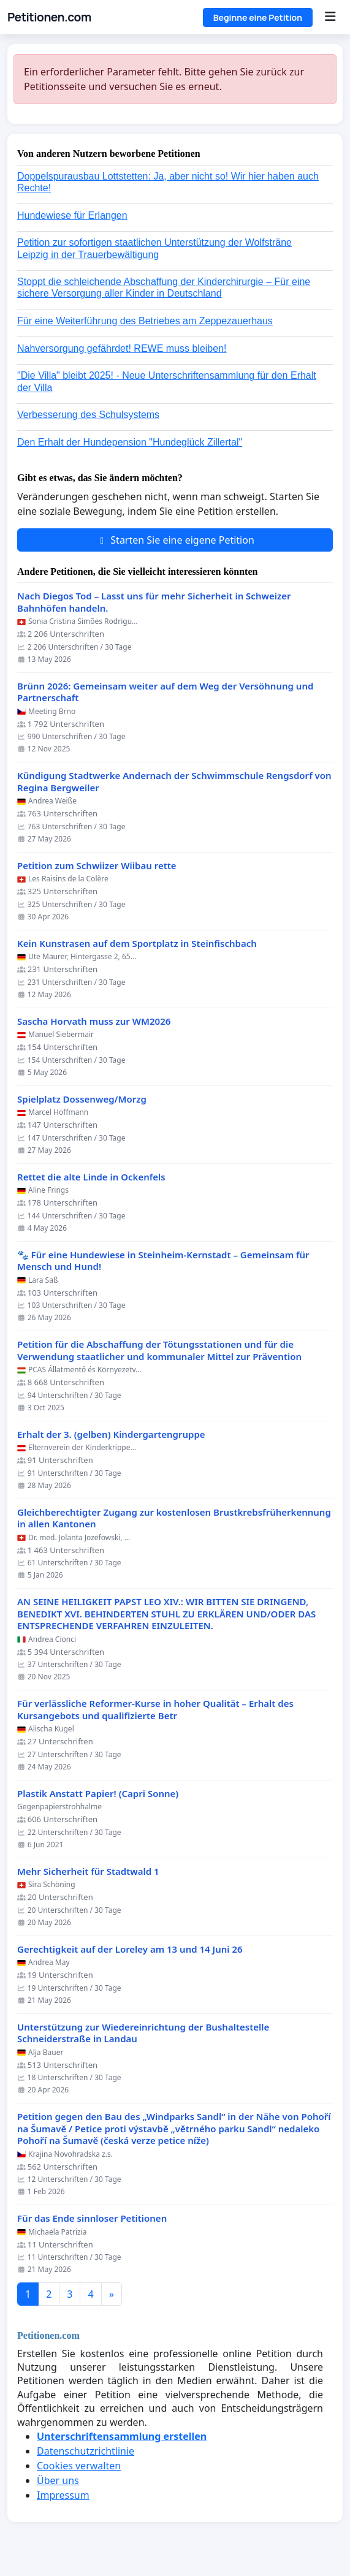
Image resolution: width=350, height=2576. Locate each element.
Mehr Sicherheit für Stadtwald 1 (88, 1871)
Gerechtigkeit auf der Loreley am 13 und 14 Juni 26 (130, 1949)
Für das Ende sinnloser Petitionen (92, 2218)
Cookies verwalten (79, 2465)
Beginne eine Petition (257, 17)
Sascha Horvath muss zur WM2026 (93, 1021)
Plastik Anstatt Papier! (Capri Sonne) (97, 1793)
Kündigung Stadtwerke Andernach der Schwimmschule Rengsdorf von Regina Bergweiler (174, 782)
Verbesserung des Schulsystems (88, 414)
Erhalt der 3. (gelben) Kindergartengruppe (111, 1434)
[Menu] (330, 17)
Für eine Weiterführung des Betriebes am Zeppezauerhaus (145, 321)
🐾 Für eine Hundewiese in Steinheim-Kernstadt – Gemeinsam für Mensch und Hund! (163, 1261)
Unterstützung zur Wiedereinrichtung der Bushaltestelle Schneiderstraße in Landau (143, 2033)
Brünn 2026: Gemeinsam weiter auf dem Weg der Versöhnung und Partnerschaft (165, 692)
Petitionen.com (49, 17)
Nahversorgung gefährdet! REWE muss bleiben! (122, 348)
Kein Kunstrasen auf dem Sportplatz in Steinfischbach (137, 943)
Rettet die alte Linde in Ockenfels (91, 1177)
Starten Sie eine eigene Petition (175, 540)
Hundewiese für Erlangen (72, 215)
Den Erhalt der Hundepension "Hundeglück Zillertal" (129, 442)
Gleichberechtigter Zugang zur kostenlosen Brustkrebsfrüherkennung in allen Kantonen (174, 1518)
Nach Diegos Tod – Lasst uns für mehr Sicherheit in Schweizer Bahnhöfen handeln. (154, 602)
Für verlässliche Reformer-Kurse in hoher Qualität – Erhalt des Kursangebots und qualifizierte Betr (155, 1710)
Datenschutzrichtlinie (85, 2451)
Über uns (58, 2480)
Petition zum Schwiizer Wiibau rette (97, 866)
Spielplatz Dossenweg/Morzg (81, 1099)
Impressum (63, 2495)
